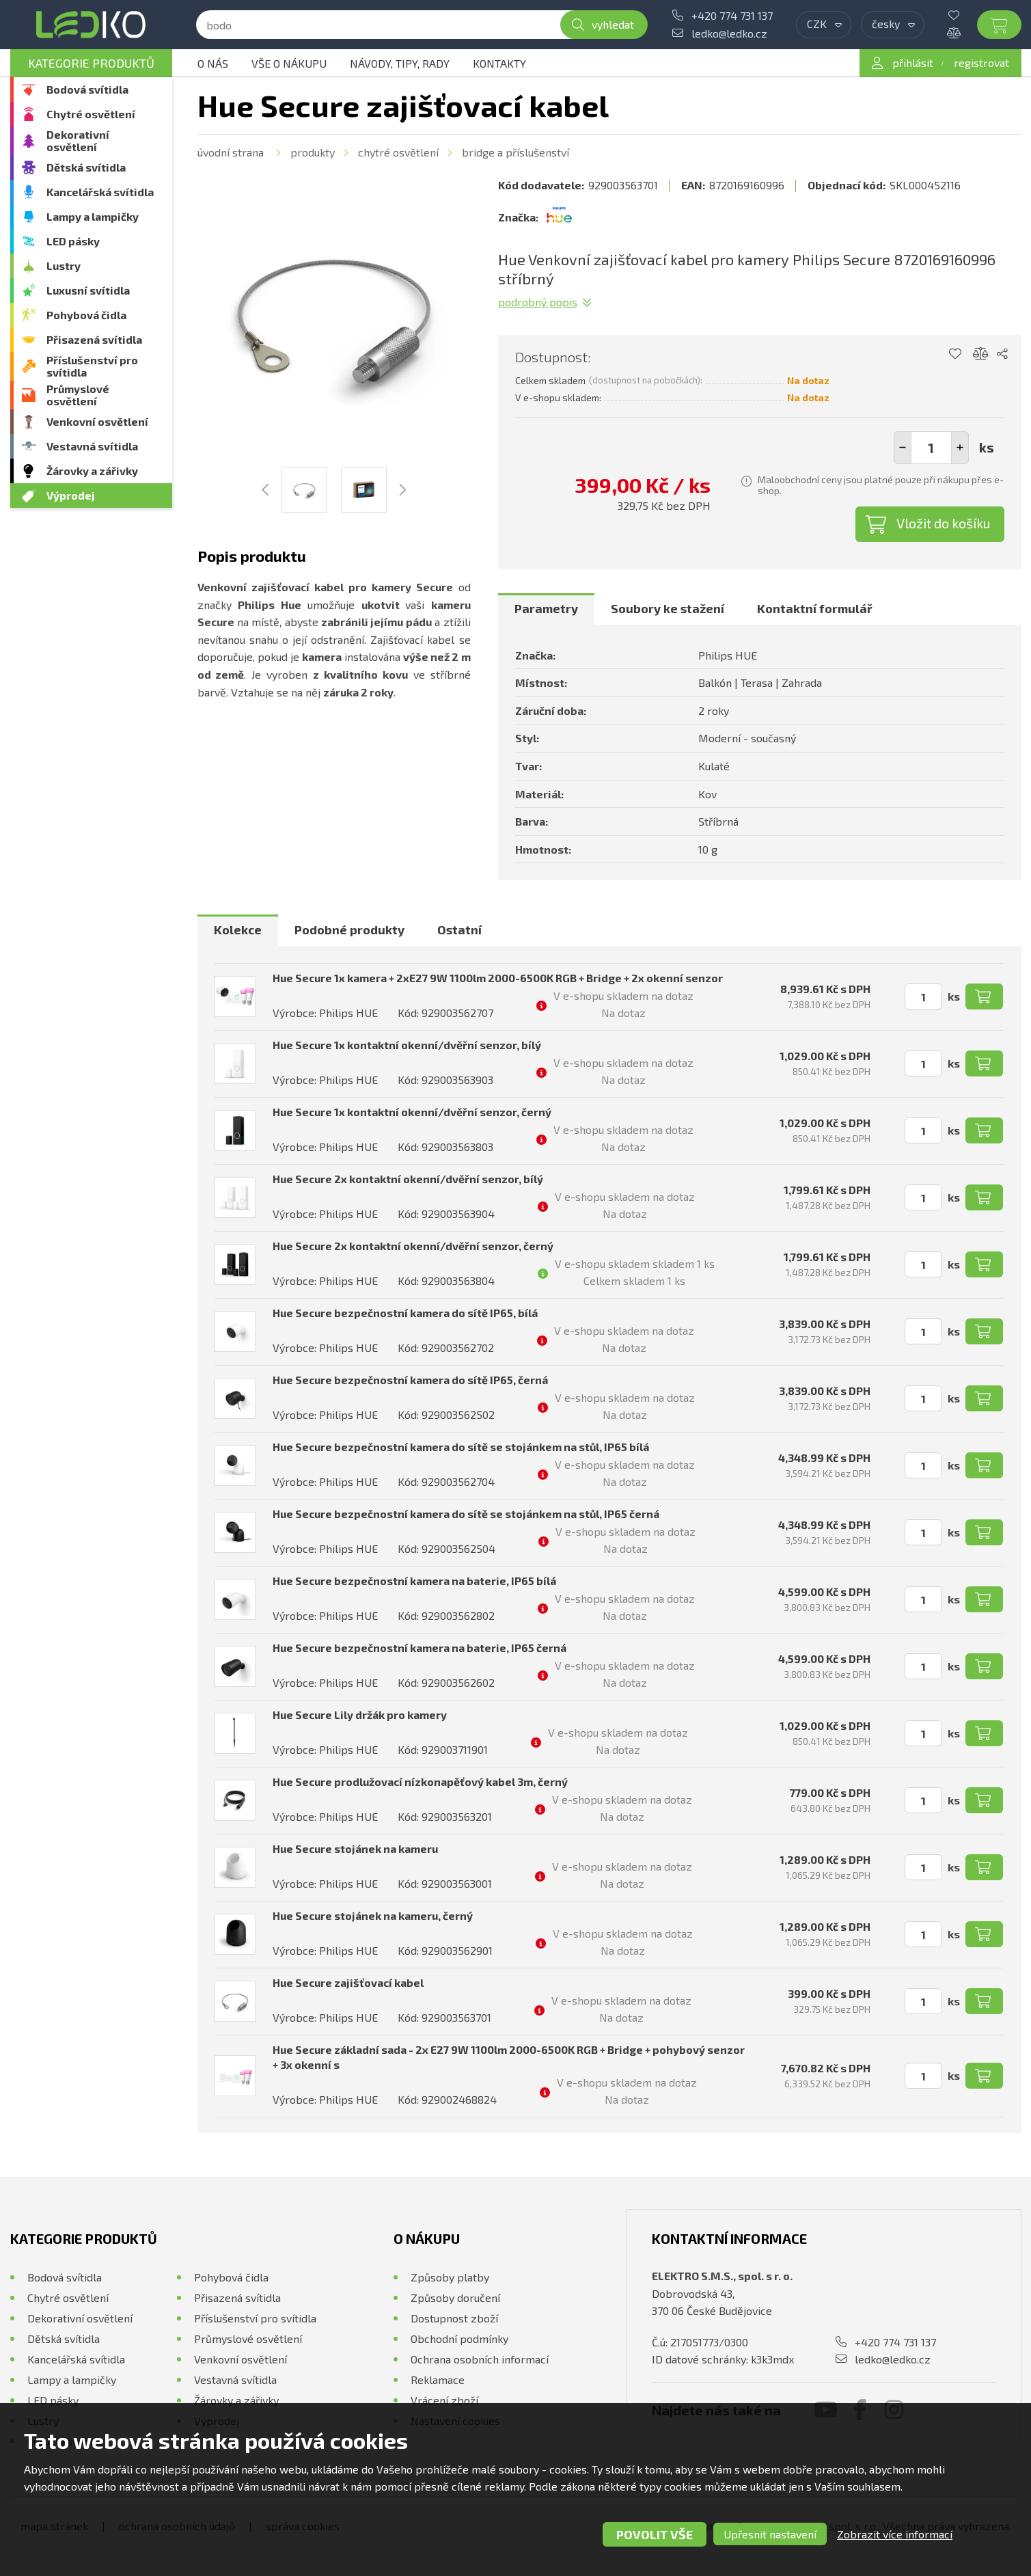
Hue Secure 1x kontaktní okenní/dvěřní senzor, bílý (407, 1044)
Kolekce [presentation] (238, 929)
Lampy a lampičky (92, 216)
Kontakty (499, 63)
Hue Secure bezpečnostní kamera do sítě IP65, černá (410, 1379)
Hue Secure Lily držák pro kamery (360, 1714)
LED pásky (73, 240)
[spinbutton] (931, 447)
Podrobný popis (537, 301)
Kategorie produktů (91, 62)
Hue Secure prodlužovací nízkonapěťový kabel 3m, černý (420, 1781)
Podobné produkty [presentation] (349, 929)
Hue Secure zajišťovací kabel (348, 1982)
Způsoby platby (450, 2276)
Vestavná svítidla (92, 445)
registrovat (981, 62)
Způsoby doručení (455, 2297)
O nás (212, 63)
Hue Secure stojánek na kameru (355, 1848)
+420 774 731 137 (732, 15)
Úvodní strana (230, 152)
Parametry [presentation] (546, 608)
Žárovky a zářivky (92, 470)
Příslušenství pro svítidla (92, 366)
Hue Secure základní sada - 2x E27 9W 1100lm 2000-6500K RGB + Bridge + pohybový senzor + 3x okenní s (509, 2057)
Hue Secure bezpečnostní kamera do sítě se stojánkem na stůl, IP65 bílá (461, 1446)
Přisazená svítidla (94, 339)
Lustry (63, 265)
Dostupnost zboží (454, 2317)
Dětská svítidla (86, 167)
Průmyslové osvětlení (77, 394)
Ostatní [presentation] (459, 929)
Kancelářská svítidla (100, 191)
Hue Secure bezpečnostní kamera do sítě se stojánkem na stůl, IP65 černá (466, 1513)
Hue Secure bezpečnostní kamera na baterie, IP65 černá (419, 1647)
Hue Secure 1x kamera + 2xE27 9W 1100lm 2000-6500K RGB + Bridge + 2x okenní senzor (498, 977)
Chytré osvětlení (90, 113)
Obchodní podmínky (459, 2338)
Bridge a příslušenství (515, 152)
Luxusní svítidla (88, 290)
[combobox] (823, 24)
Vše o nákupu (289, 63)
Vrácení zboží (444, 2400)
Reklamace (438, 2379)
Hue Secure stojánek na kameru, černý (373, 1915)
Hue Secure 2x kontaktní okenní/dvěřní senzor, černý (413, 1245)
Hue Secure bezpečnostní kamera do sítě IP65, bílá (405, 1312)
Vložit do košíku (943, 523)
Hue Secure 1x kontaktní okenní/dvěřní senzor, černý (412, 1111)
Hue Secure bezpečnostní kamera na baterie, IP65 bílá (414, 1580)
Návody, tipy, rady (400, 63)
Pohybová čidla (86, 314)
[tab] (546, 609)
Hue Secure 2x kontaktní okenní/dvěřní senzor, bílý (408, 1178)
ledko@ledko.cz (729, 33)
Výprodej (70, 495)
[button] (960, 447)
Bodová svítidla (87, 89)
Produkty (312, 152)
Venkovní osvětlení (97, 421)
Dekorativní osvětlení (77, 140)
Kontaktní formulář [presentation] (814, 608)
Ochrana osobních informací (480, 2359)
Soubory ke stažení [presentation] (667, 608)
